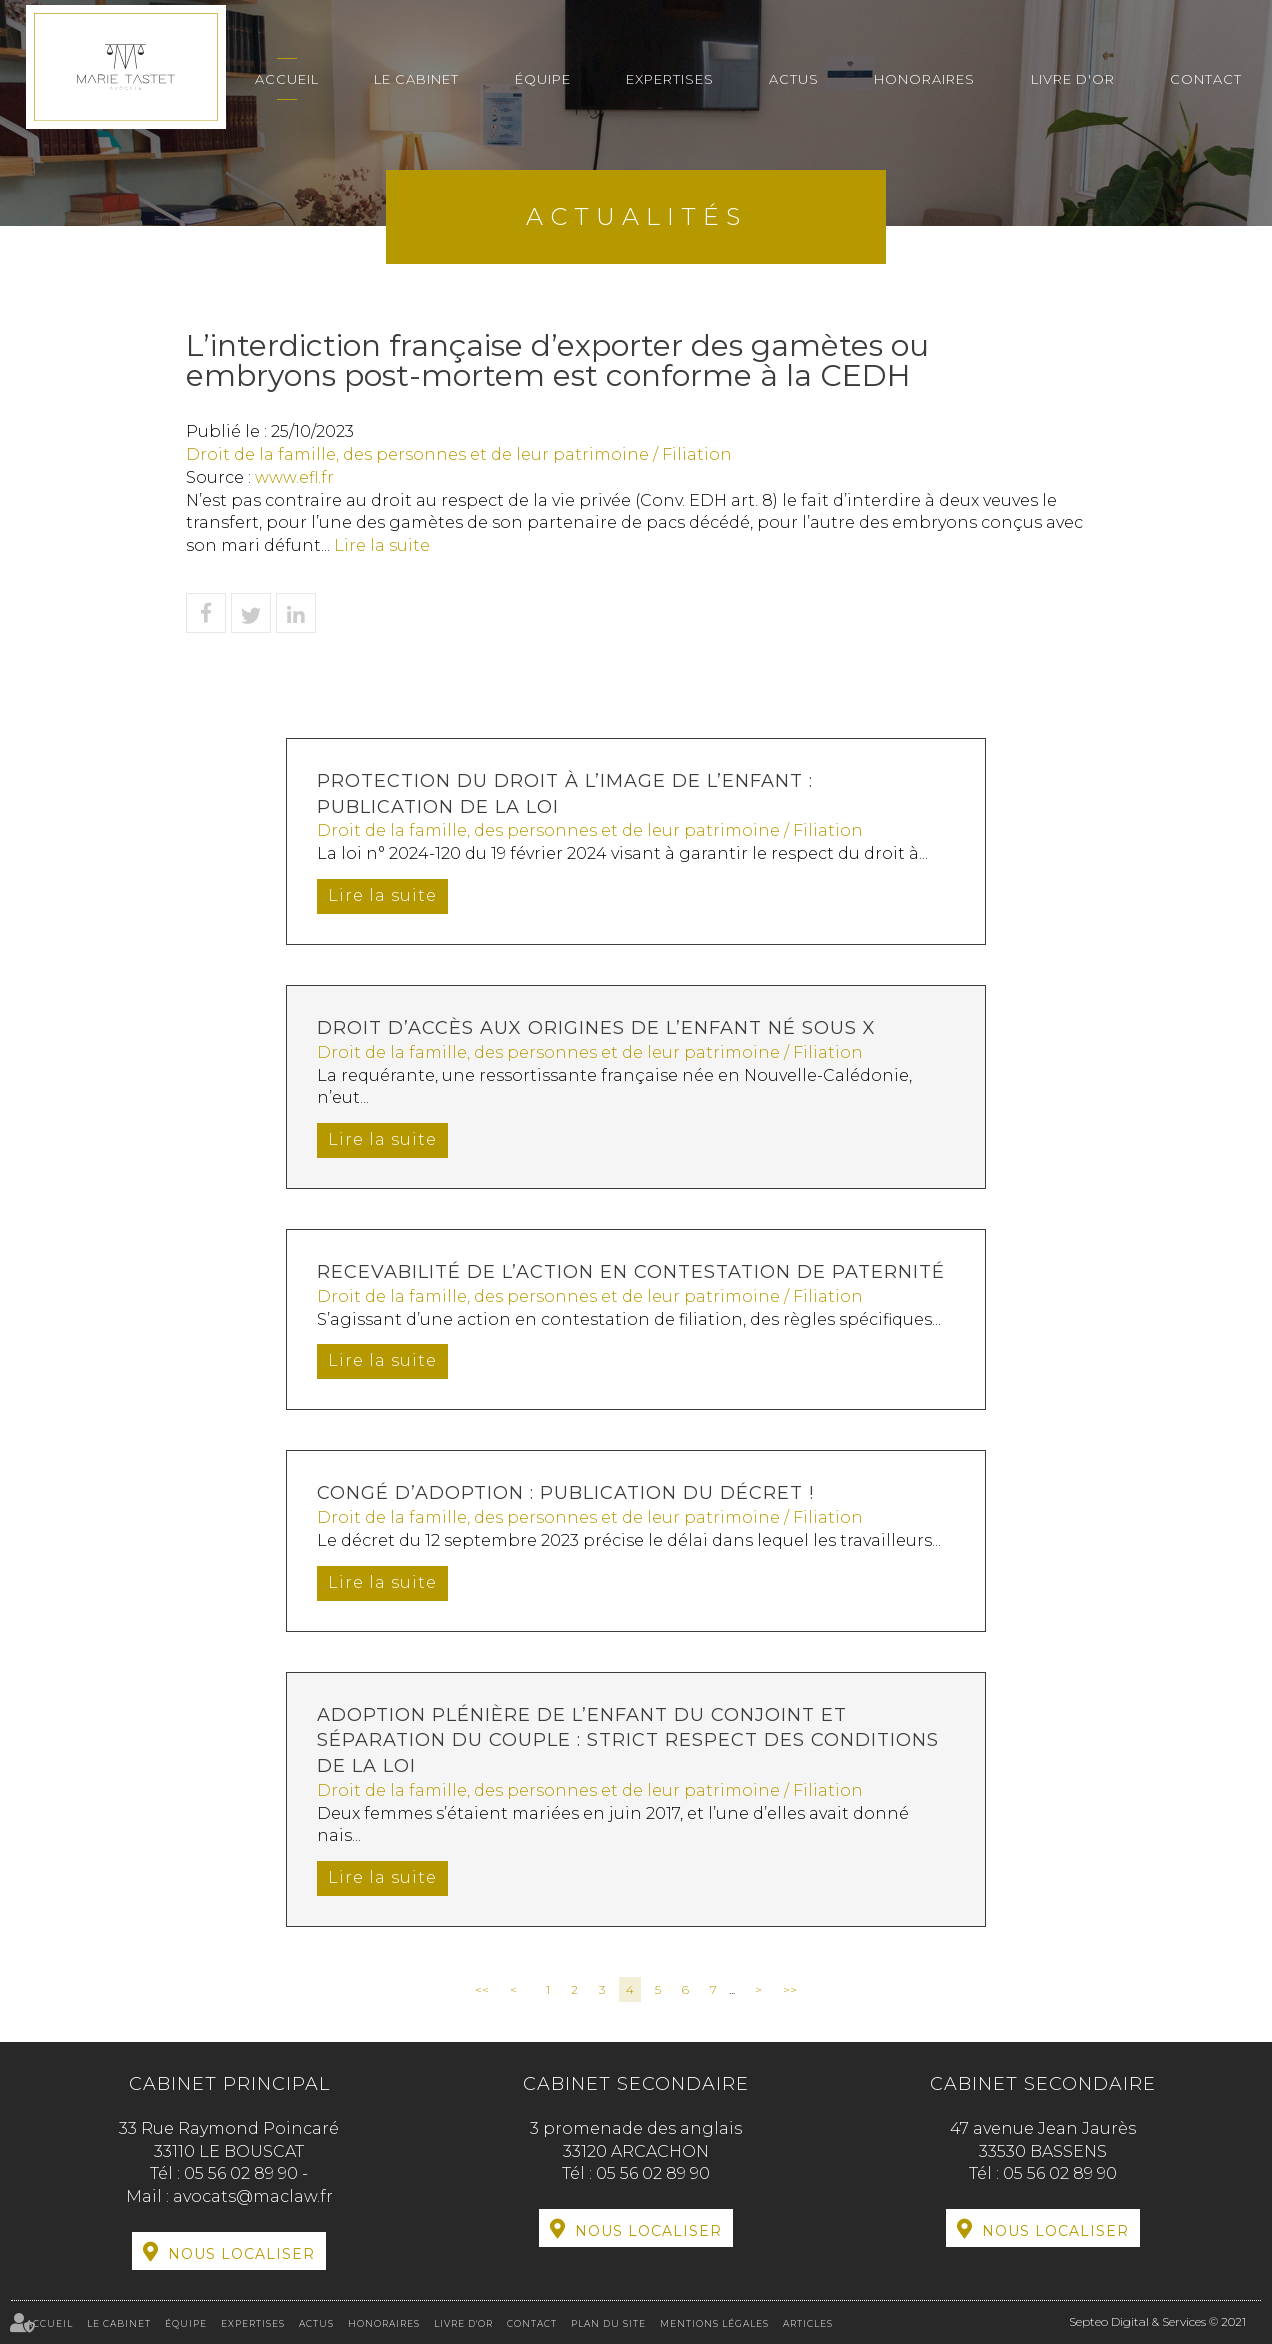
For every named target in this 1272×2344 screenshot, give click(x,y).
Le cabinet (416, 79)
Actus (794, 79)
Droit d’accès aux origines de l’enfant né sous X (596, 1028)
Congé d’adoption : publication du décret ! (565, 1493)
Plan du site (608, 2323)
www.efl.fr (294, 477)
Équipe (543, 79)
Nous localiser (241, 2254)
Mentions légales (714, 2323)
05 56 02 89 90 (243, 2173)
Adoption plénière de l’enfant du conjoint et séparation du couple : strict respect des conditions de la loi (628, 1740)
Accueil (287, 79)
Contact (1206, 79)
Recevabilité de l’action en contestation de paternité (631, 1272)
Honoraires (924, 79)
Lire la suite (382, 545)
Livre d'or (1073, 79)
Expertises (670, 79)
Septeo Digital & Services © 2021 (1157, 2321)
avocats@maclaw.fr (253, 2196)
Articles (808, 2323)
